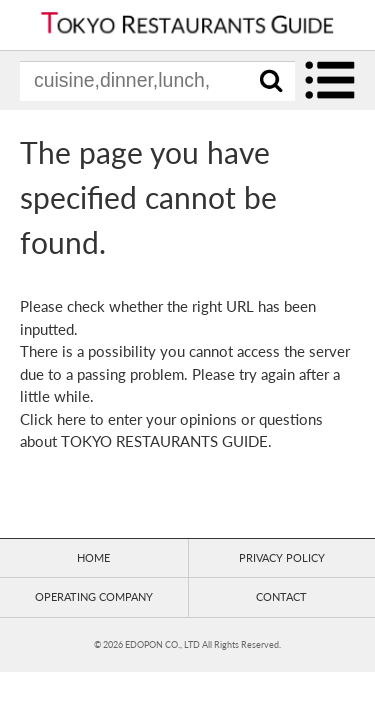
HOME (93, 557)
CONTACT (281, 596)
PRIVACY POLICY (282, 557)
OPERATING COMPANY (94, 596)
